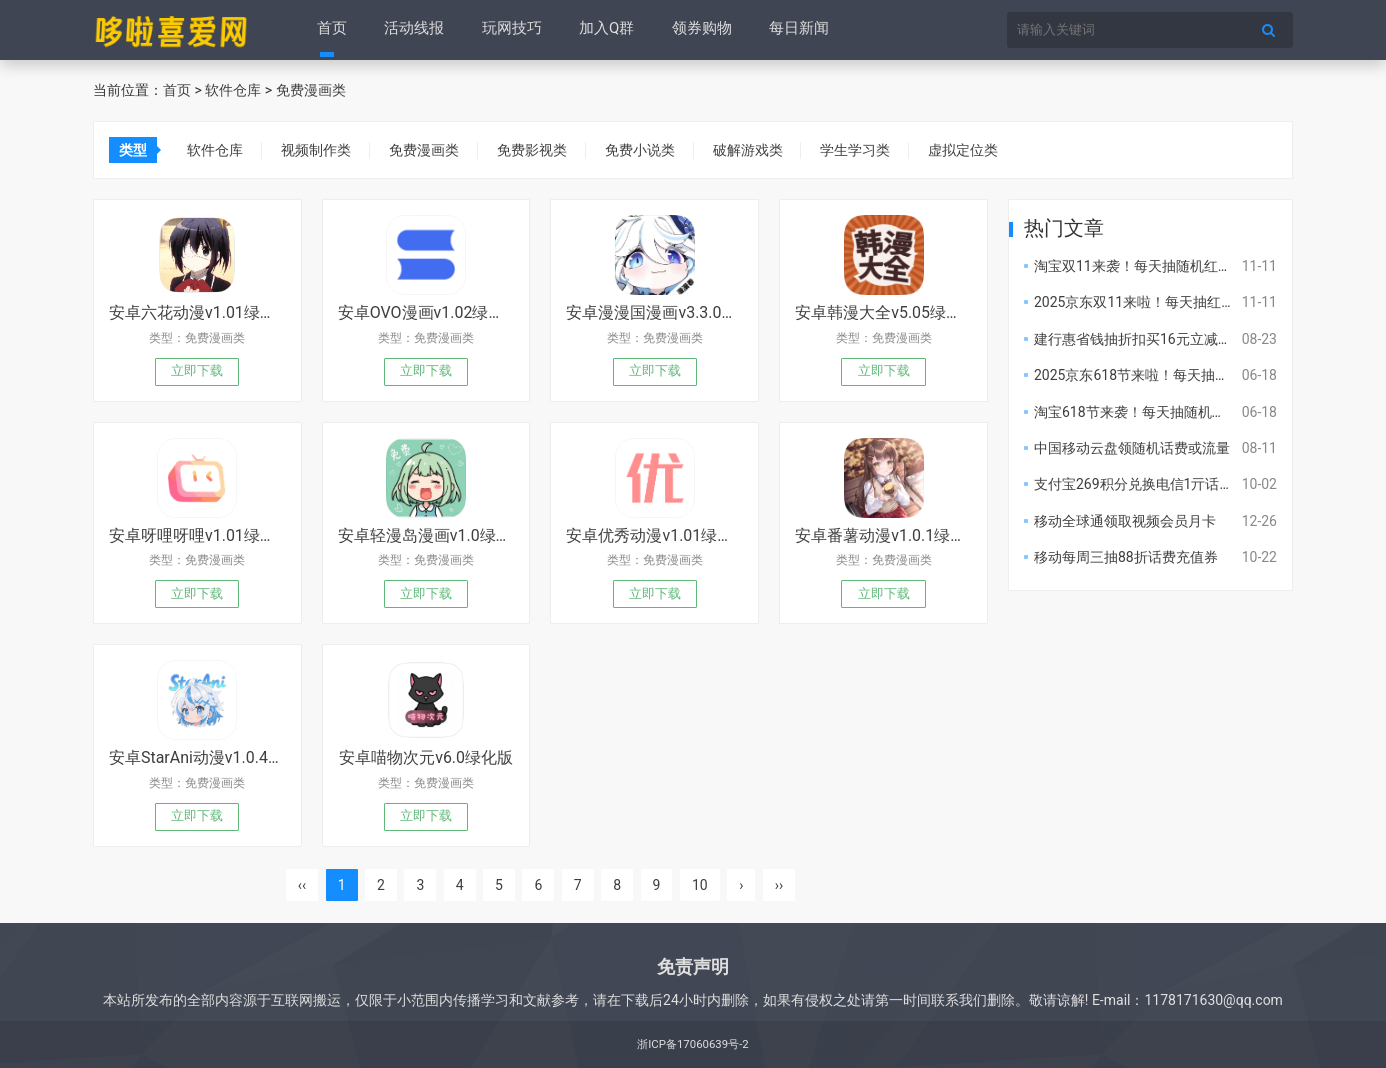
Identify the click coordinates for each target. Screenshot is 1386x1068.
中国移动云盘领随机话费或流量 (1132, 448)
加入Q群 (602, 30)
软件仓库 (233, 90)
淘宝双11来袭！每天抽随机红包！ (1140, 266)
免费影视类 (538, 150)
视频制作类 (318, 150)
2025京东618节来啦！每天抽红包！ (1145, 375)
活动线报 (413, 30)
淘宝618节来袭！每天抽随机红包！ (1144, 412)
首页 (332, 30)
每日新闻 (792, 30)
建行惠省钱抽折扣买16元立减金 (1133, 339)
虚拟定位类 (978, 150)
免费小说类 (648, 150)
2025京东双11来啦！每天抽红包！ (1141, 302)
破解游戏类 (758, 150)
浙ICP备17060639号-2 (693, 1044)
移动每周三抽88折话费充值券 (1126, 557)
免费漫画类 (311, 90)
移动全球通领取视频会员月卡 (1125, 521)
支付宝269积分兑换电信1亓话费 (1133, 484)
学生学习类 (868, 150)
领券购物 (696, 30)
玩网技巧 (509, 30)
